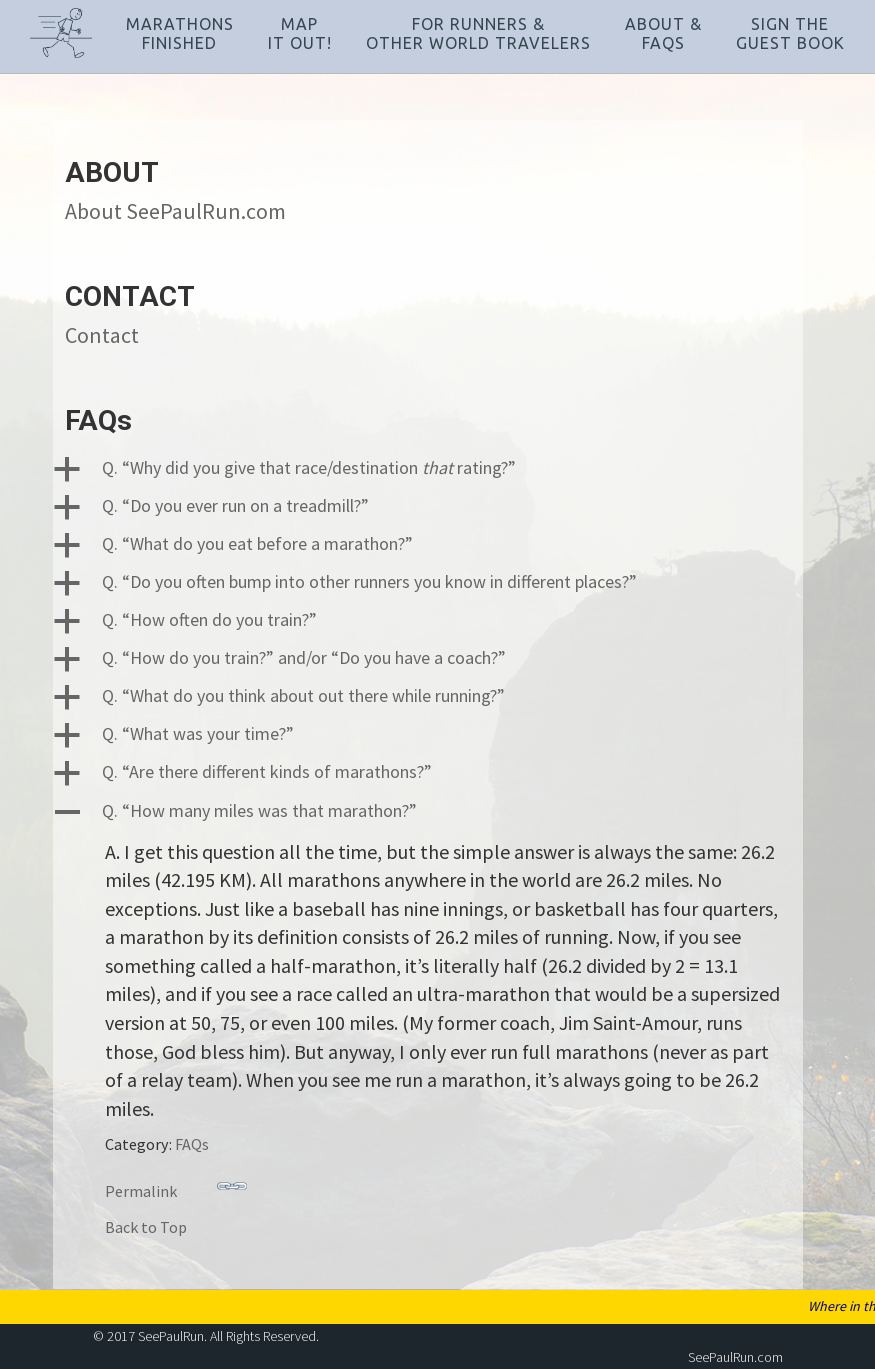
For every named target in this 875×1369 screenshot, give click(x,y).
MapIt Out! (300, 33)
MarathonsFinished (180, 33)
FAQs (192, 1144)
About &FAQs (663, 33)
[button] (428, 469)
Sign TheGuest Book (790, 33)
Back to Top (146, 1227)
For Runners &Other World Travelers (478, 33)
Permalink (176, 1186)
